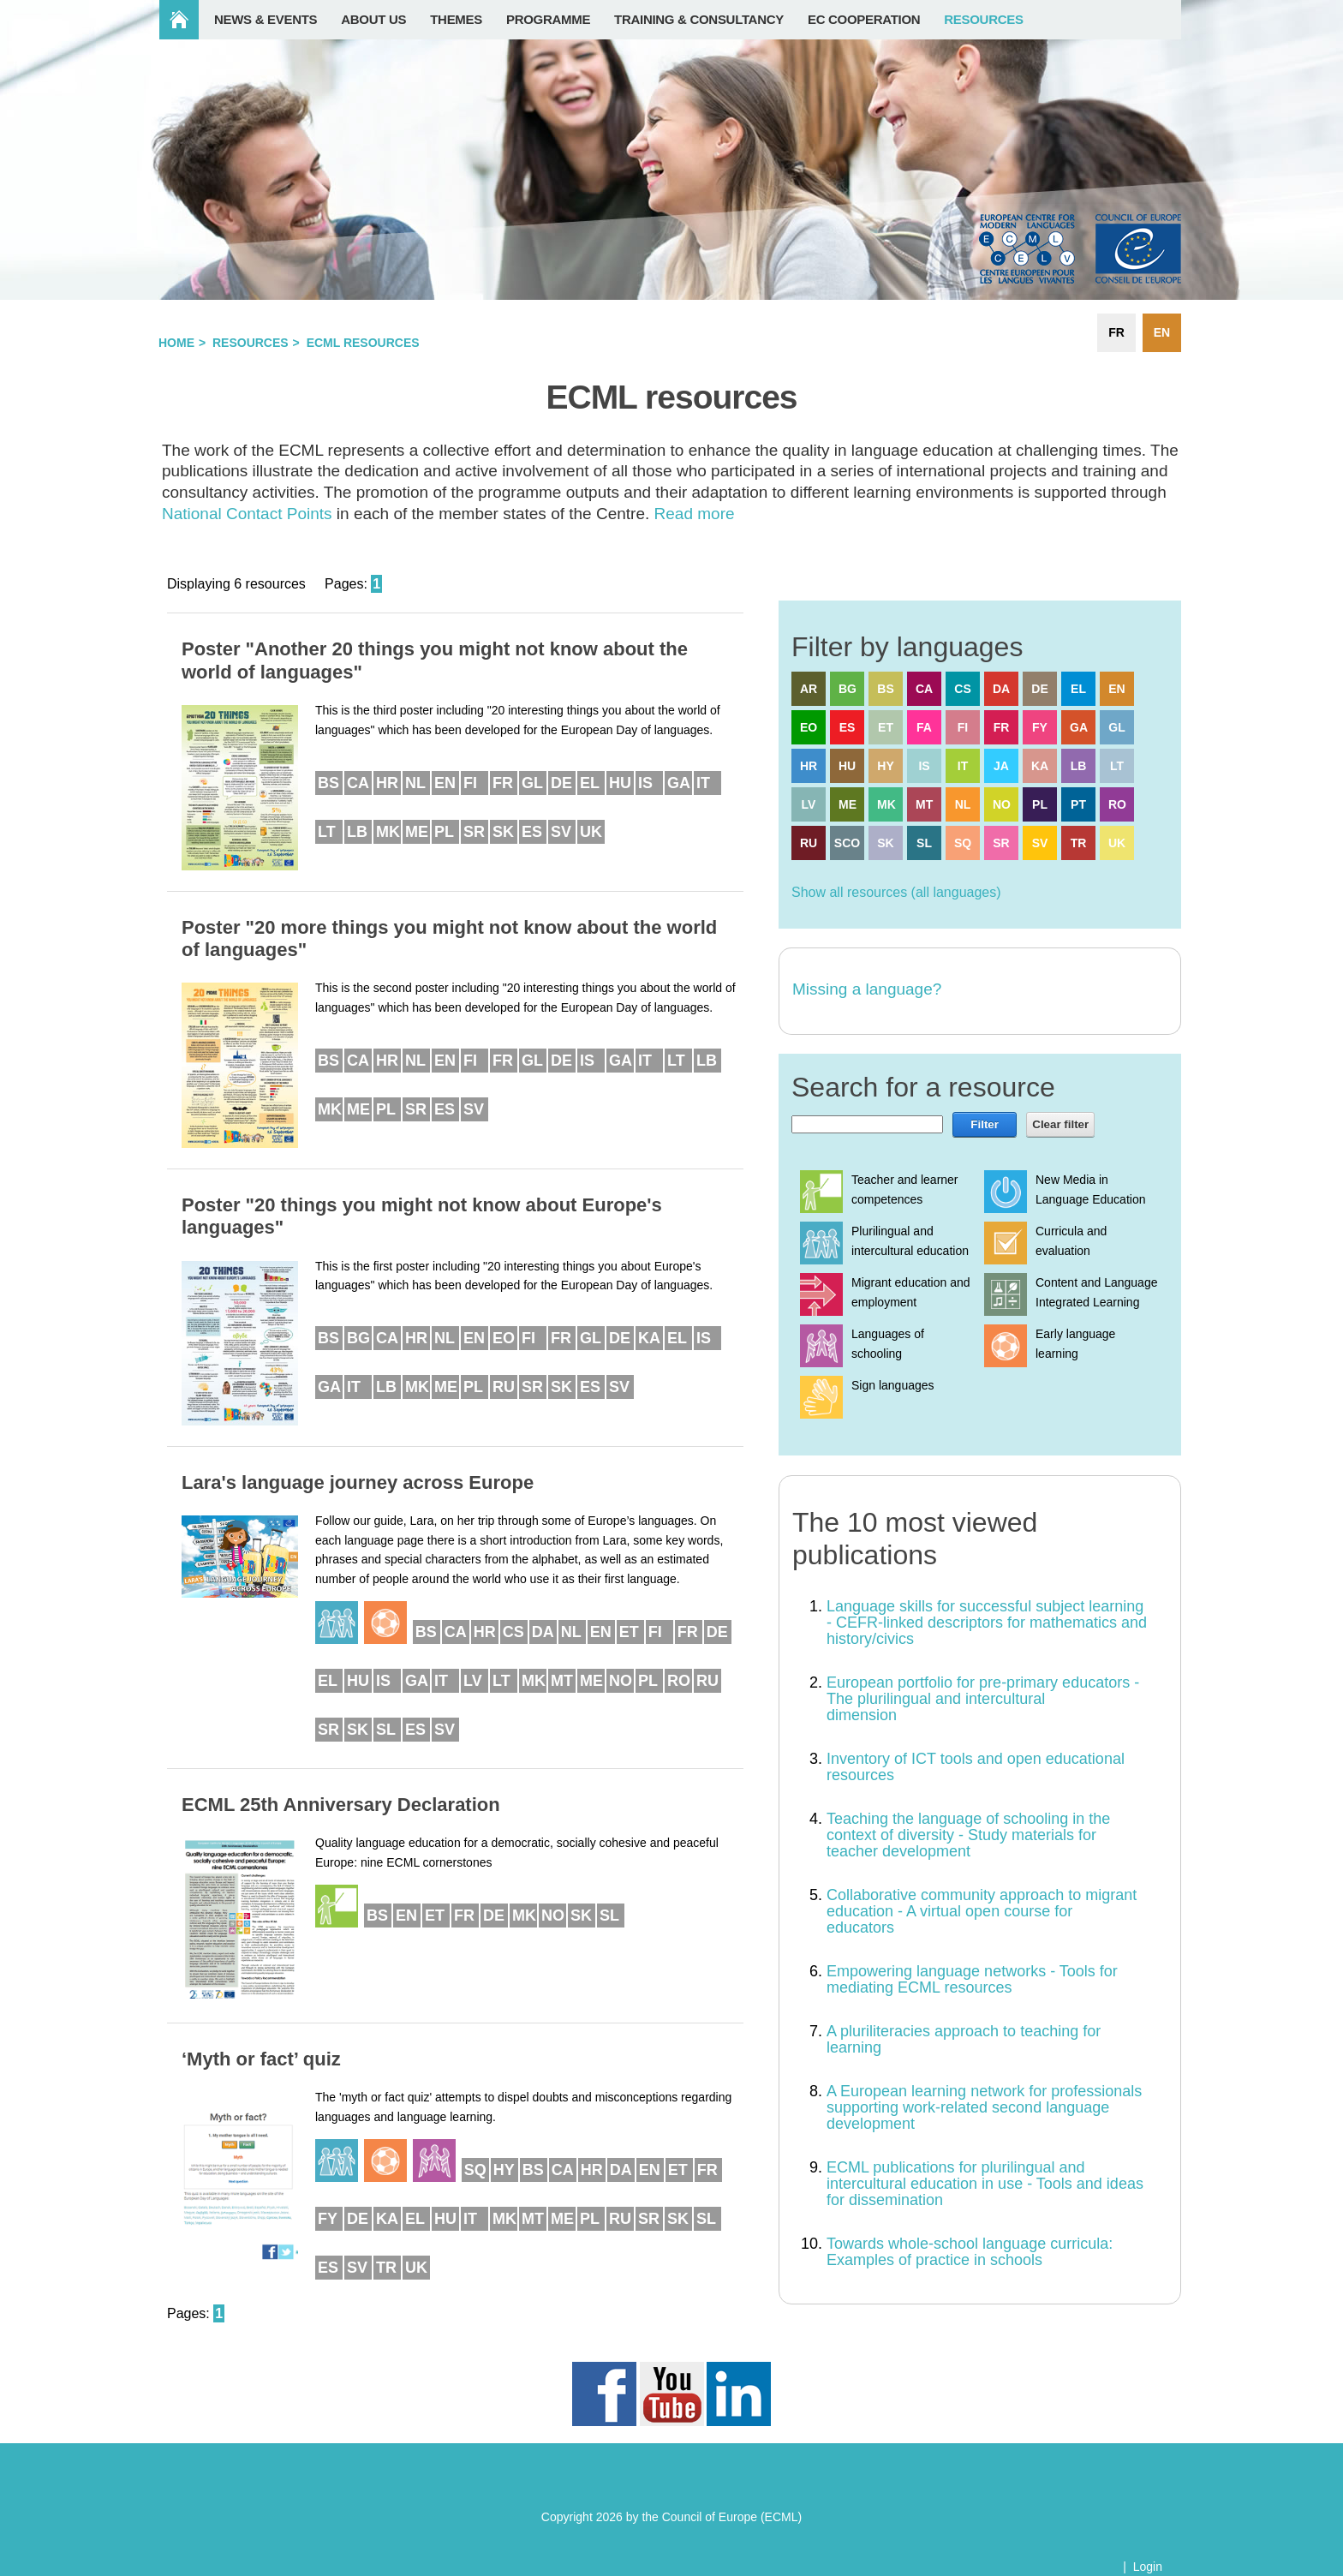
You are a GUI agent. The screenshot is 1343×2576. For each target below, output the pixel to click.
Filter (984, 1124)
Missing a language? (866, 989)
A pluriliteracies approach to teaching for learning (964, 2039)
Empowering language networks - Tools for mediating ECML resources (972, 1979)
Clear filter (1060, 1124)
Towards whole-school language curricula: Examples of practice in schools (970, 2251)
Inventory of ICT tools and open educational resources (976, 1767)
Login (1147, 2566)
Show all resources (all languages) (896, 892)
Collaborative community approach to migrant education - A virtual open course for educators (982, 1911)
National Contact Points (247, 514)
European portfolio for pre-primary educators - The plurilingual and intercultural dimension (983, 1699)
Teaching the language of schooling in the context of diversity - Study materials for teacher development (968, 1835)
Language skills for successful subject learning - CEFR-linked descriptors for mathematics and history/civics (987, 1622)
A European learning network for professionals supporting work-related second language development (984, 2107)
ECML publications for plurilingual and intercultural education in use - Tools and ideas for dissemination (985, 2183)
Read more (694, 514)
